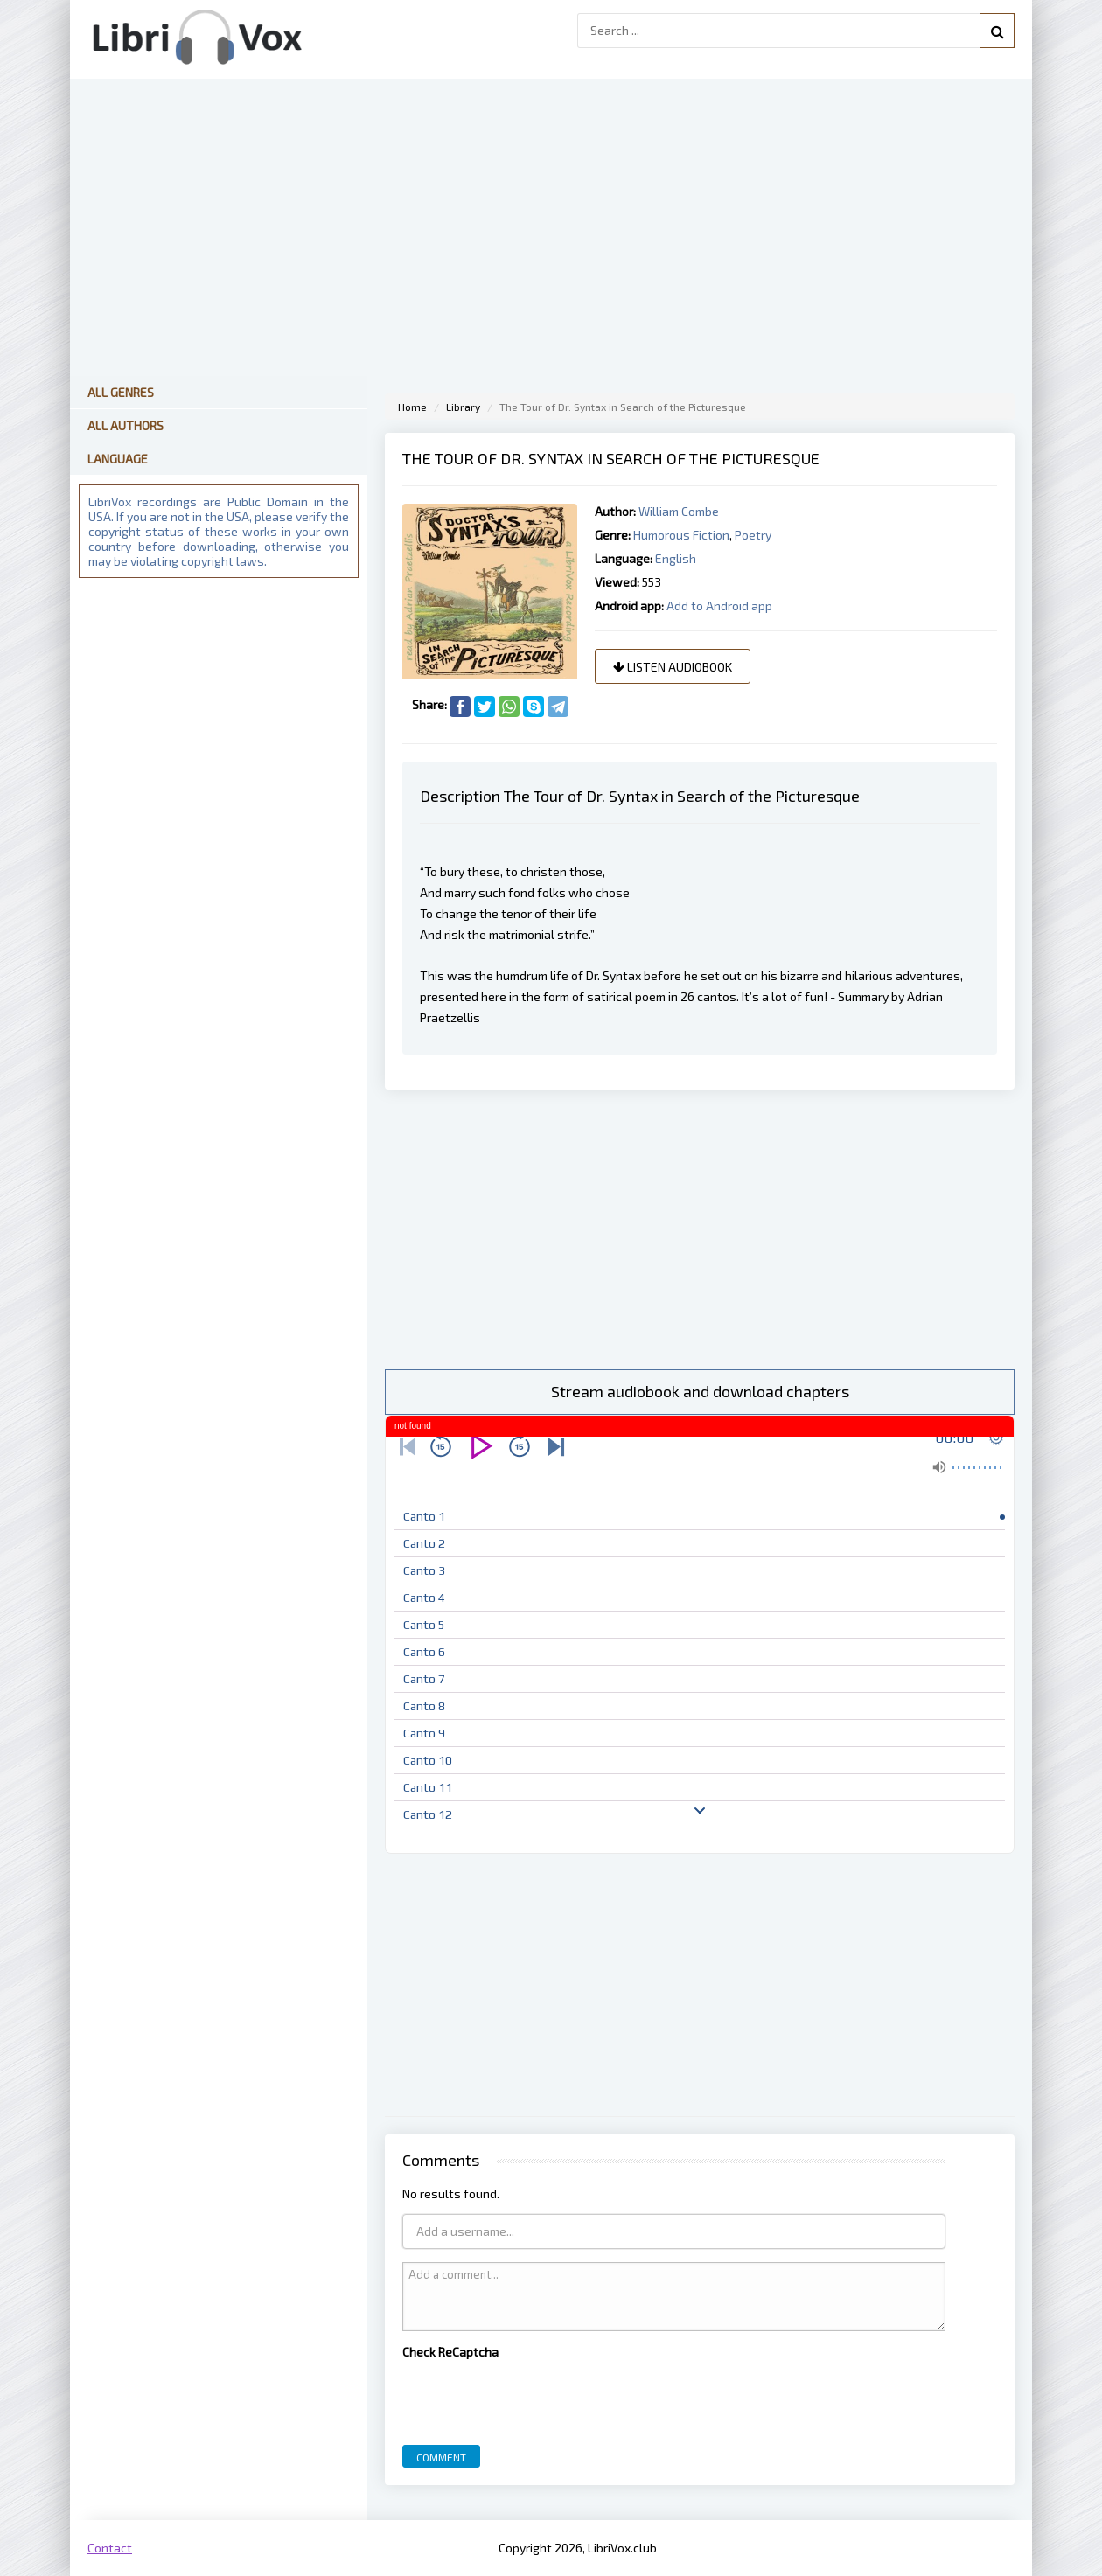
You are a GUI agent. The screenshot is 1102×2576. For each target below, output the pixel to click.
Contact (109, 2547)
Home (412, 406)
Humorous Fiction (681, 534)
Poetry (753, 534)
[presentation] (535, 2398)
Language (117, 458)
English (675, 558)
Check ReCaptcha (450, 2351)
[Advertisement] (700, 1229)
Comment (441, 2457)
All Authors (125, 425)
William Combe (678, 511)
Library (463, 406)
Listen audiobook (672, 666)
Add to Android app (719, 605)
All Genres (120, 392)
